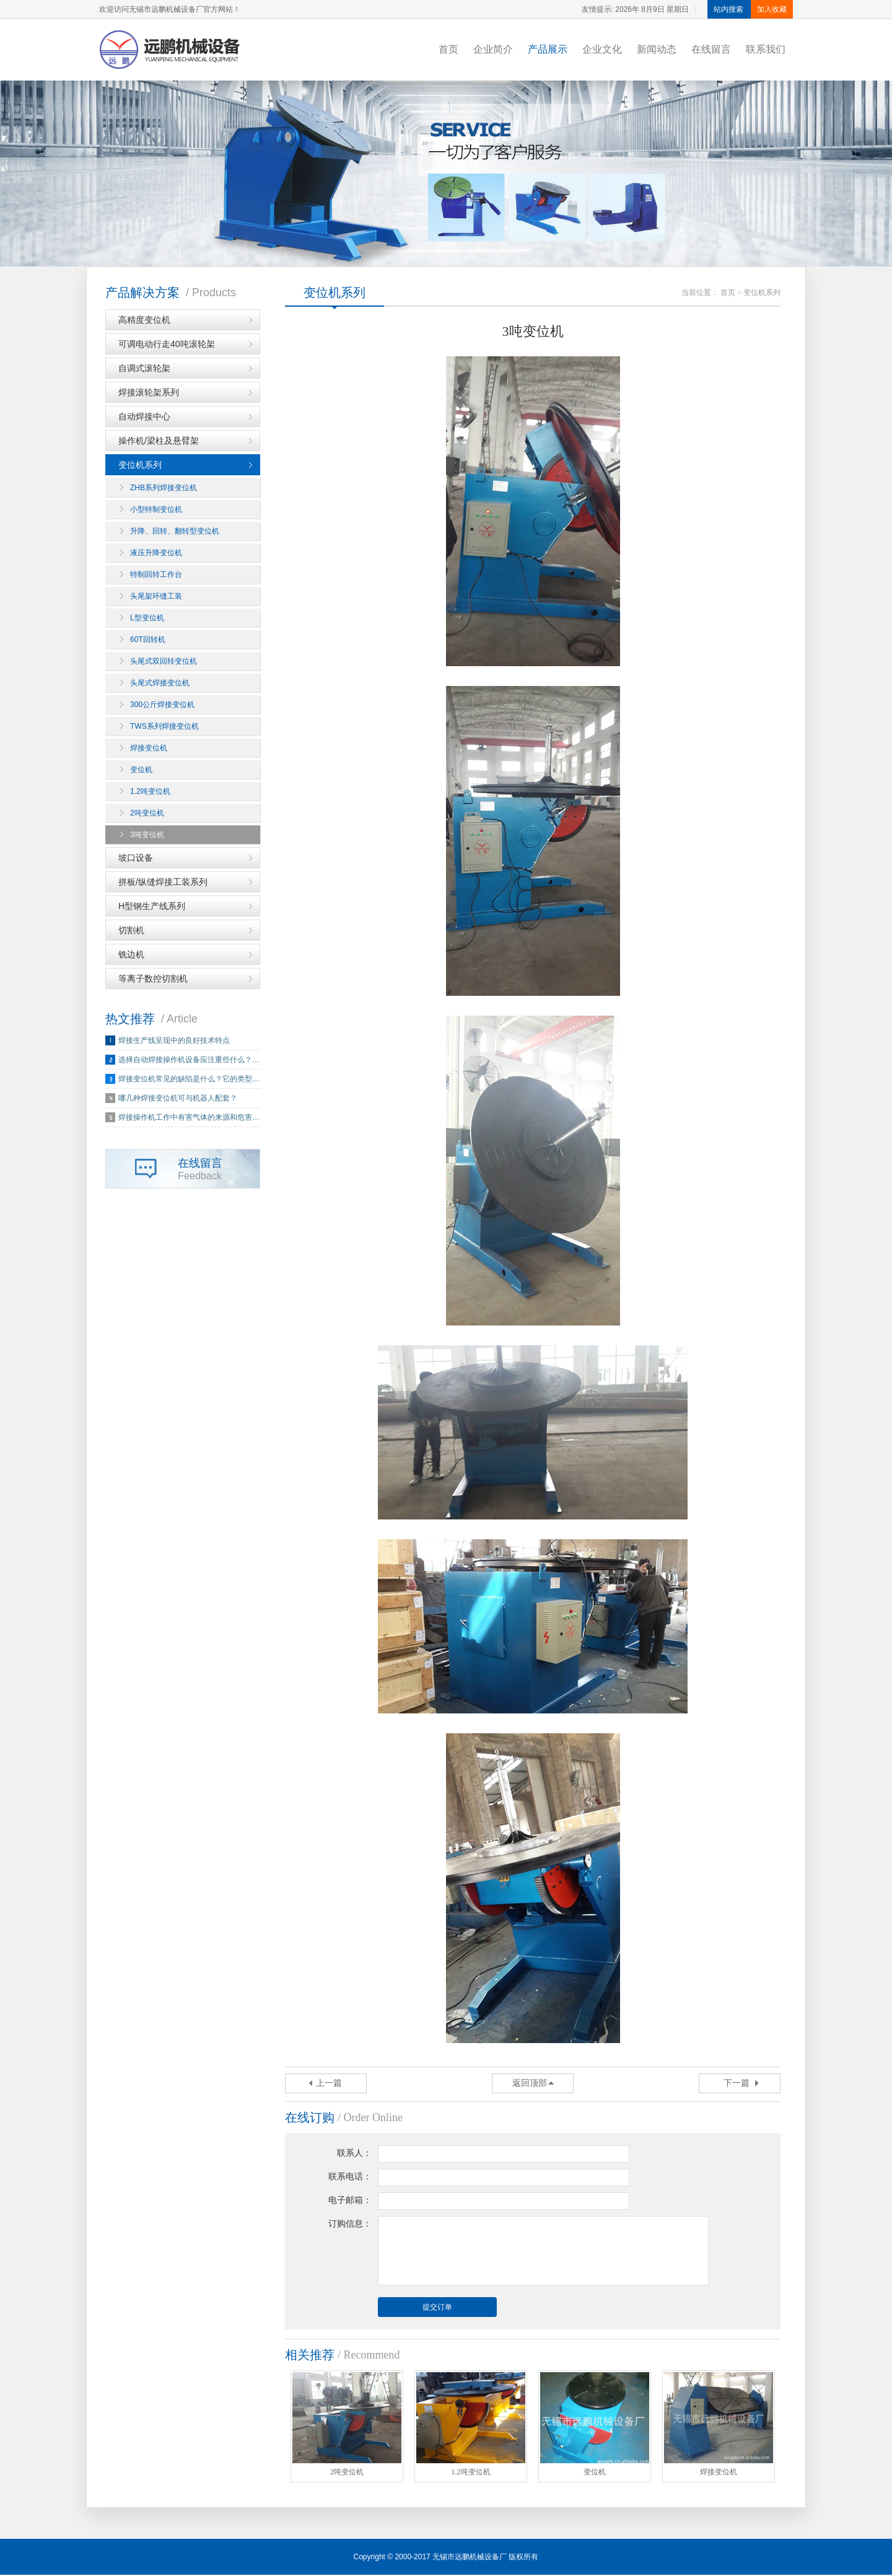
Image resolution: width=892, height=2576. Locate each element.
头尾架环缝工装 (156, 596)
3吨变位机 (147, 835)
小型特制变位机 (156, 510)
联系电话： (350, 2177)
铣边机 (131, 955)
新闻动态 (656, 49)
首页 (448, 49)
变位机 (141, 770)
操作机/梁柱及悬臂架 (158, 441)
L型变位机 (147, 618)
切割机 (131, 931)
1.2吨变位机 (150, 792)
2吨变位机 (147, 813)
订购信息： (350, 2224)
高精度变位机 (144, 320)
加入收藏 (772, 9)
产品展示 (547, 49)
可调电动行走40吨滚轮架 (166, 344)
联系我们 (765, 49)
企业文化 (602, 49)
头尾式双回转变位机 (163, 661)
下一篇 (737, 2083)
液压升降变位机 (156, 553)
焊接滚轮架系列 (148, 393)
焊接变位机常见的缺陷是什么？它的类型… (189, 1079)
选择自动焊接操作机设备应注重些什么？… (189, 1060)
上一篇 (329, 2083)
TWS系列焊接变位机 (164, 727)
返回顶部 (529, 2083)
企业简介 (493, 49)
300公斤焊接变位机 (162, 705)
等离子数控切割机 (153, 979)
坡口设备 (135, 858)
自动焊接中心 (144, 417)
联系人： (354, 2153)
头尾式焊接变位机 (160, 683)
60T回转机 (147, 640)
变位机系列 (140, 465)
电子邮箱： (350, 2200)
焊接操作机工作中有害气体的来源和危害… (189, 1118)
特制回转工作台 (156, 575)
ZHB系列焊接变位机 (163, 488)
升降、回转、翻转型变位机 (174, 531)
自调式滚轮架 (144, 369)
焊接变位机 (148, 748)
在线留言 (711, 49)
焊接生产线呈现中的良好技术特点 (174, 1041)
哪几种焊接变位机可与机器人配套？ (177, 1098)
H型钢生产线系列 (151, 907)
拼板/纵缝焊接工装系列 (163, 882)
